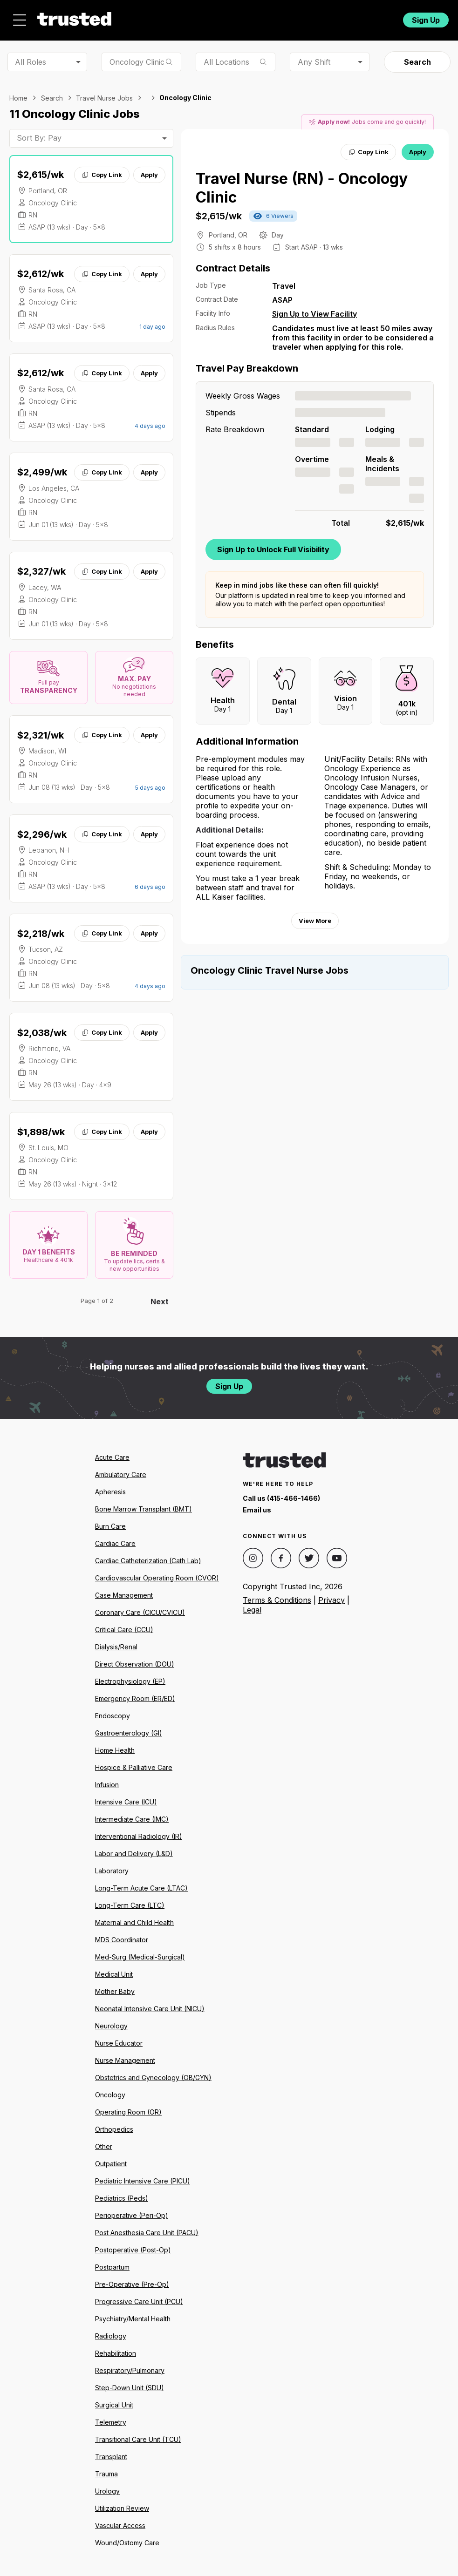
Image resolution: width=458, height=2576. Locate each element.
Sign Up (426, 17)
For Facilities (333, 17)
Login (378, 17)
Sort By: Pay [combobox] (39, 132)
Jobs (110, 17)
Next (159, 1296)
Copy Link (102, 169)
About (154, 17)
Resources (207, 17)
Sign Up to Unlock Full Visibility (273, 544)
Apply (149, 169)
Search (417, 56)
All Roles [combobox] (30, 56)
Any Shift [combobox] (314, 56)
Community (272, 17)
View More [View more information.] (315, 915)
